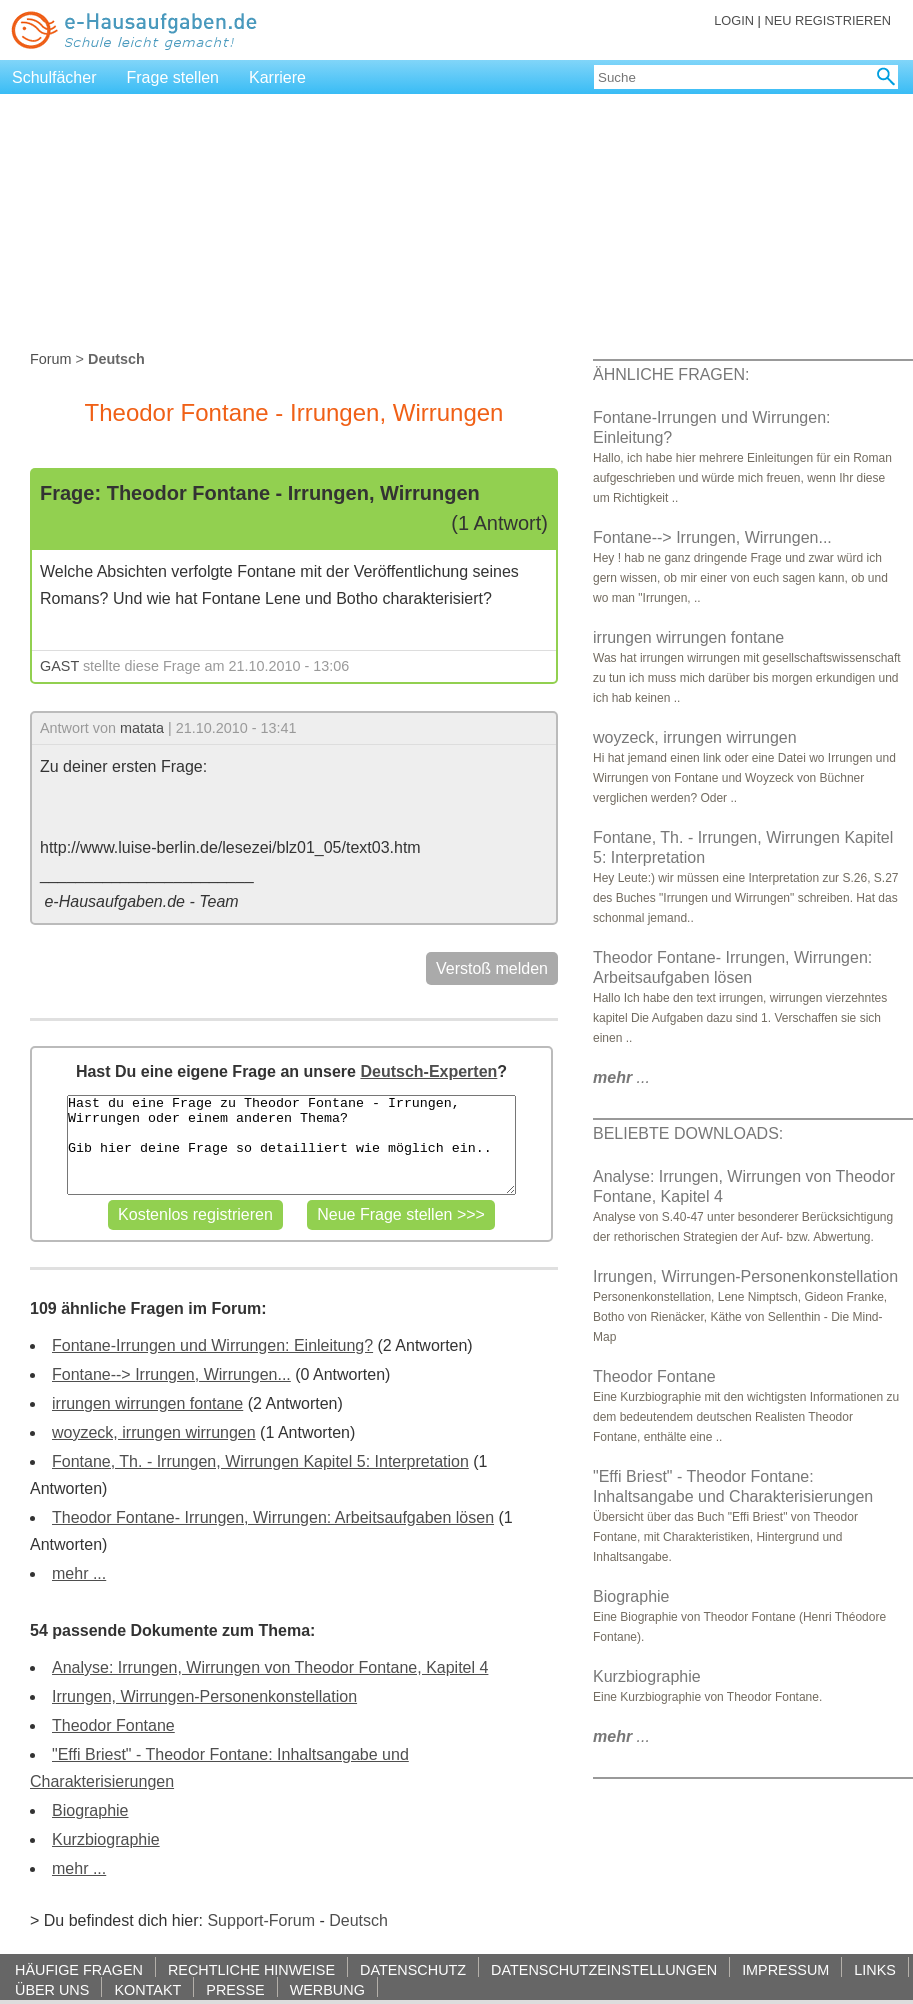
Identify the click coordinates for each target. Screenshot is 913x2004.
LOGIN (734, 20)
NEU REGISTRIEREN (827, 20)
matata (142, 728)
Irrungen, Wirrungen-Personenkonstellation (204, 1696)
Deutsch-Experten (428, 1071)
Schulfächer (54, 77)
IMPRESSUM (785, 1969)
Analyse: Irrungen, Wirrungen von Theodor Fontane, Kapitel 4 (270, 1667)
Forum (51, 359)
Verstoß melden (492, 968)
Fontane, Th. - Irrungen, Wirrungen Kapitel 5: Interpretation (260, 1461)
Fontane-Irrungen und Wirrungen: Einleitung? (212, 1345)
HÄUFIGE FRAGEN (79, 1969)
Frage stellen (173, 77)
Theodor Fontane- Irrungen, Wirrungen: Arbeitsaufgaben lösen (273, 1517)
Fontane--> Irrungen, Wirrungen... (171, 1374)
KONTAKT (147, 1989)
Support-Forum (261, 1920)
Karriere (277, 77)
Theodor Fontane (113, 1725)
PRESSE (235, 1989)
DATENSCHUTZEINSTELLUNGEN (604, 1969)
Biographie (90, 1810)
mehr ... (79, 1573)
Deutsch (358, 1920)
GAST (59, 666)
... (621, 1077)
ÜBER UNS (52, 1989)
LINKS (875, 1969)
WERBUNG (327, 1989)
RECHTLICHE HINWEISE (251, 1969)
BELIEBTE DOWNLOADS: (688, 1133)
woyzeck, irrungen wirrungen (154, 1432)
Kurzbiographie (106, 1839)
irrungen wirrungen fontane (147, 1403)
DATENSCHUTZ (413, 1969)
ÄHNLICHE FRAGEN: (671, 374)
